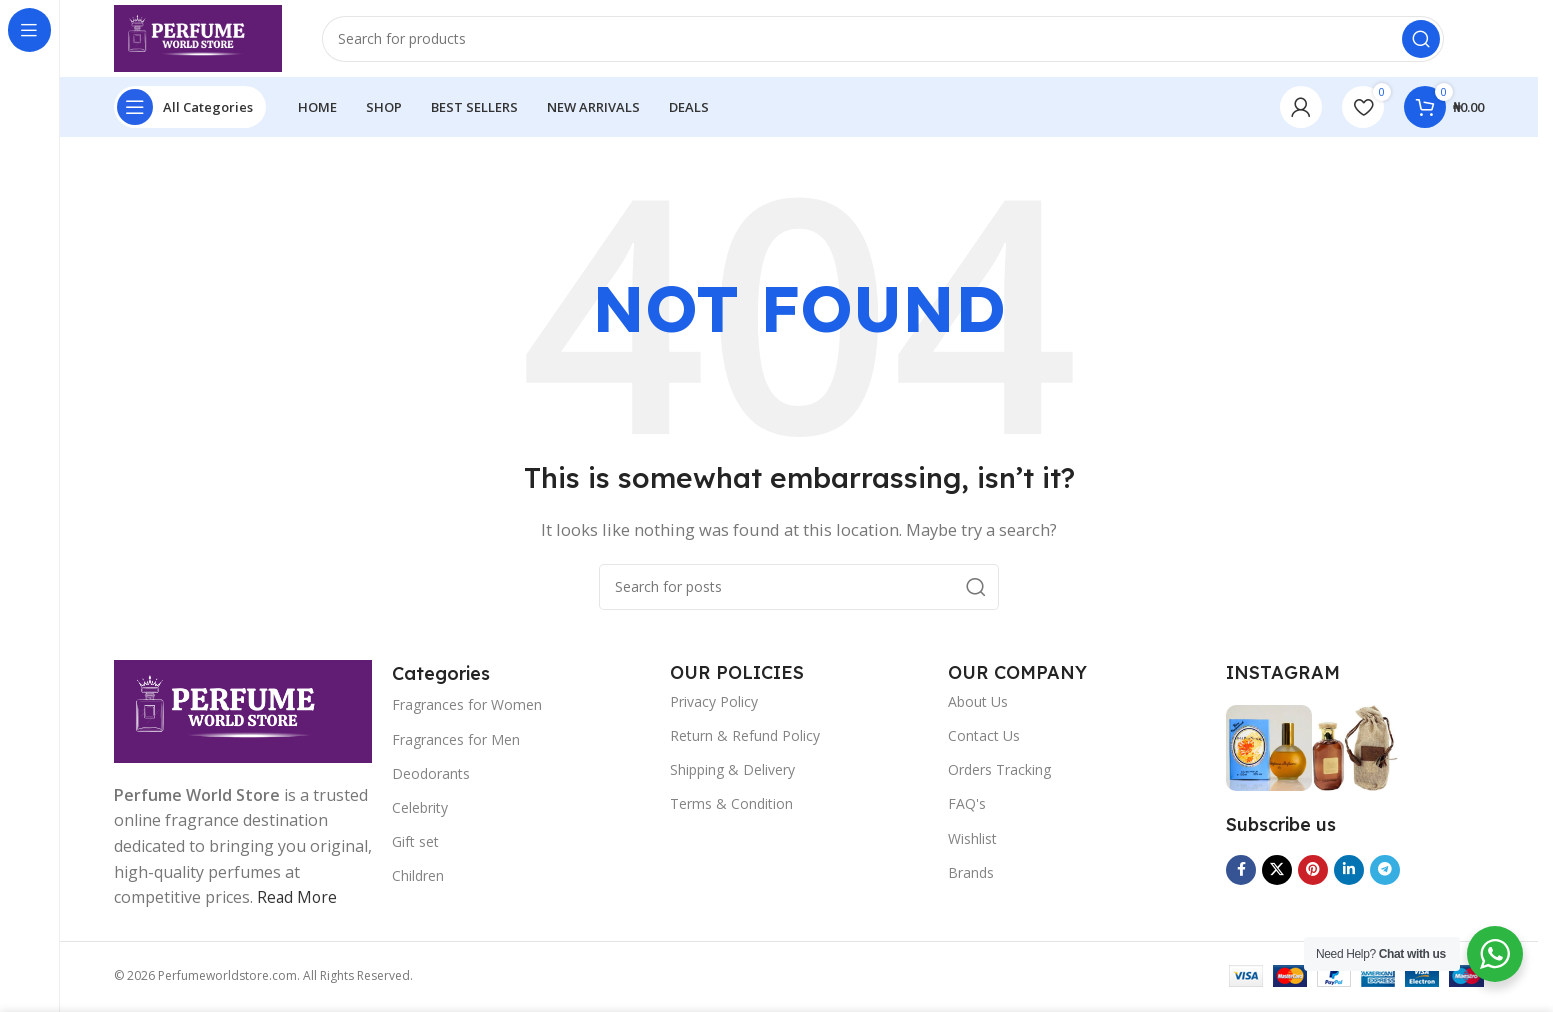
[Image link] (243, 712)
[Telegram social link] (1385, 872)
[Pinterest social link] (1313, 872)
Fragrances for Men (456, 741)
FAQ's (967, 806)
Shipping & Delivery (732, 772)
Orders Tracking (999, 772)
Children (418, 878)
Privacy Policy (714, 704)
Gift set (415, 844)
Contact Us (984, 738)
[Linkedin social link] (1349, 872)
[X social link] (1277, 872)
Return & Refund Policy (745, 738)
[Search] (886, 40)
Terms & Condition (731, 806)
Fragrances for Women (467, 707)
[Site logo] (201, 38)
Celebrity (420, 810)
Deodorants (431, 776)
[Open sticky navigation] (190, 110)
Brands (971, 875)
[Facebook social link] (1241, 872)
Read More (298, 900)
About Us (978, 704)
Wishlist (972, 840)
